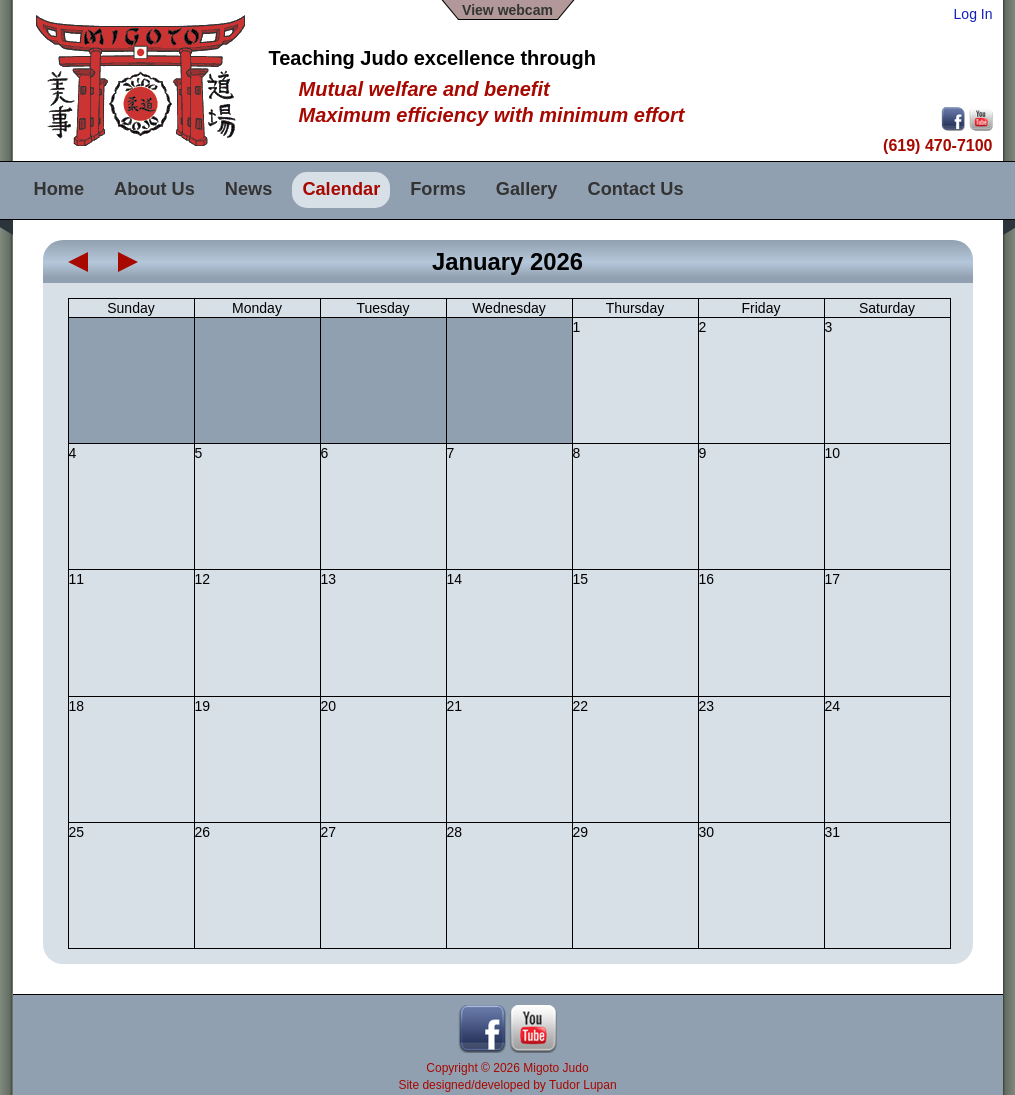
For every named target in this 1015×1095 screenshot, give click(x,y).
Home (59, 189)
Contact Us (636, 189)
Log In (973, 14)
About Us (154, 189)
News (249, 189)
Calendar (341, 189)
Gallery (527, 189)
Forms (438, 189)
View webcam (507, 10)
